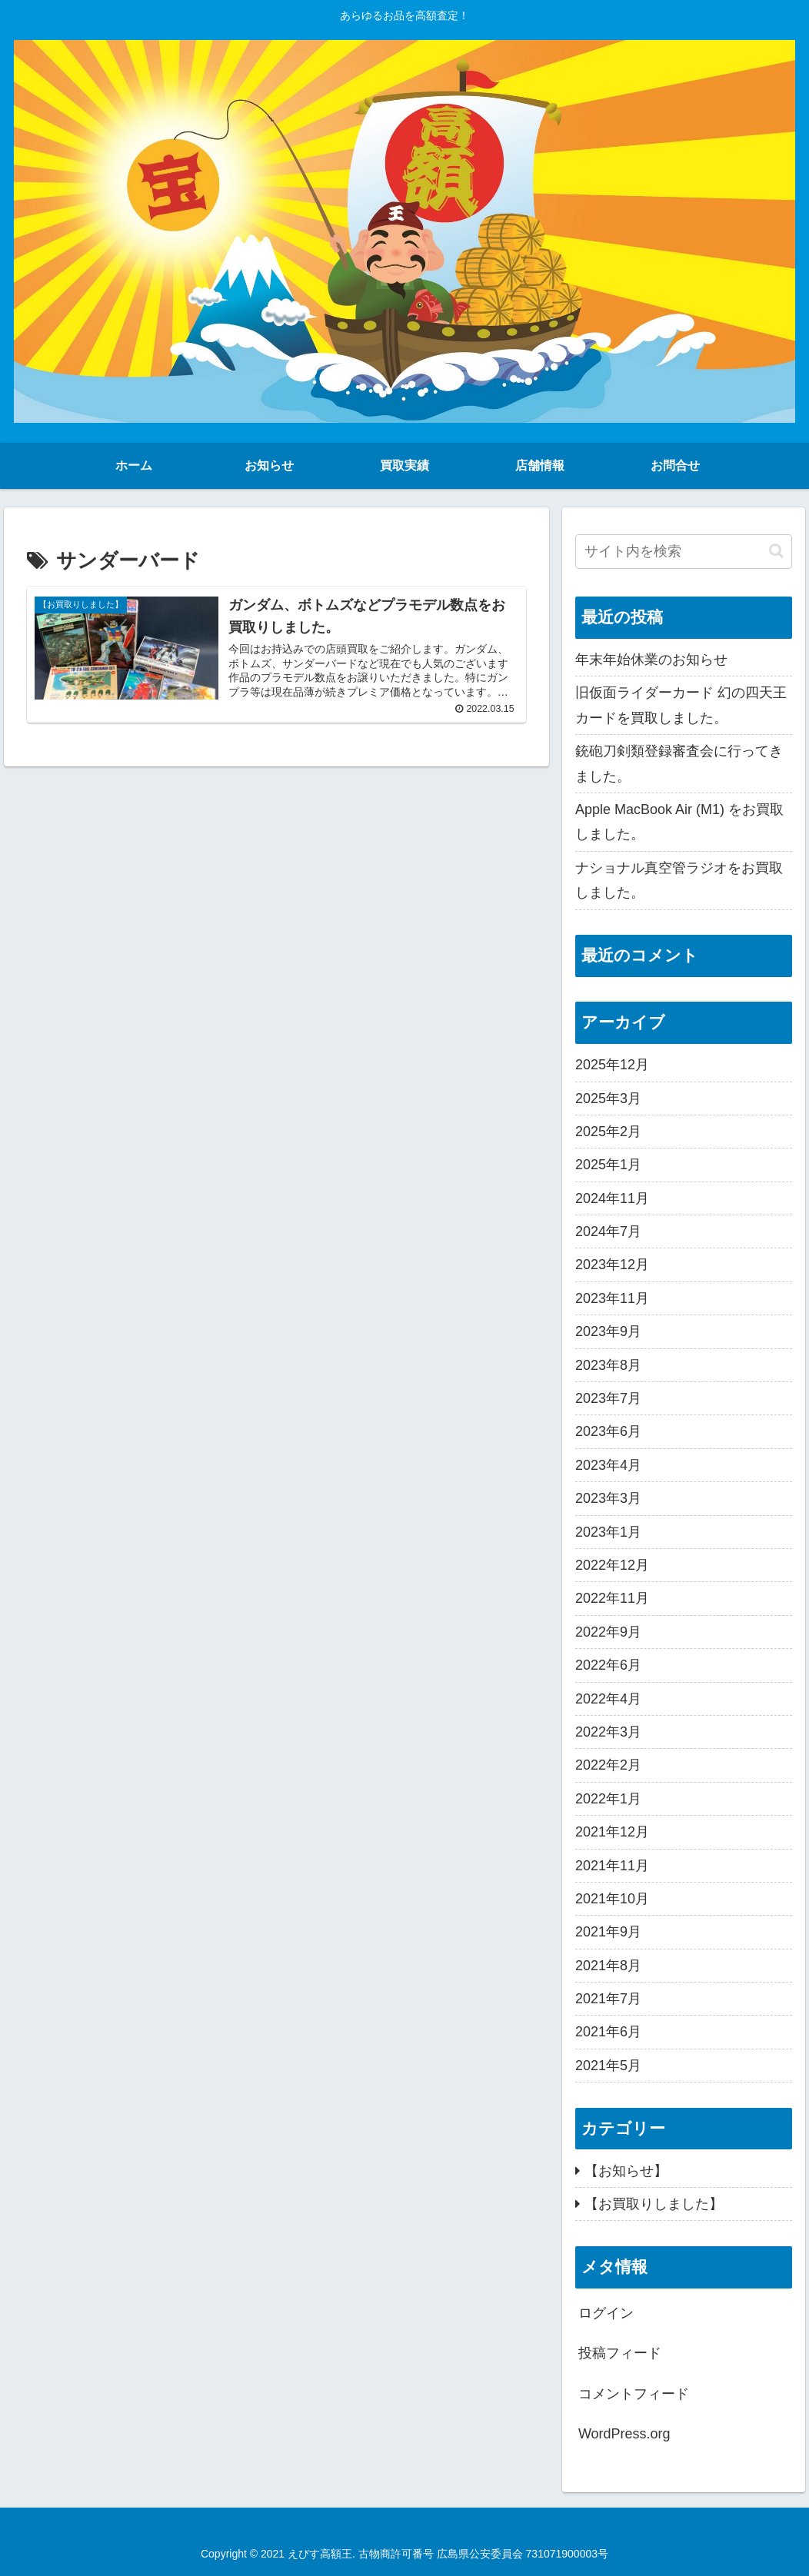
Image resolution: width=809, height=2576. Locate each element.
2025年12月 (612, 1064)
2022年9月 (608, 1632)
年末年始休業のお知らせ (651, 659)
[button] (776, 551)
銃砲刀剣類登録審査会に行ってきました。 (679, 763)
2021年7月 (608, 1998)
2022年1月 (608, 1799)
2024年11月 (612, 1198)
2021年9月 (608, 1931)
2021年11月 (612, 1865)
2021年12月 (612, 1832)
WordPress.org (624, 2433)
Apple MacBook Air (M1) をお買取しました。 (679, 822)
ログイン (606, 2313)
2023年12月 (612, 1264)
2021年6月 (608, 2031)
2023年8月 (608, 1365)
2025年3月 (608, 1098)
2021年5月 (608, 2065)
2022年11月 (612, 1598)
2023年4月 (608, 1465)
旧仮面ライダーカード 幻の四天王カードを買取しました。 (681, 705)
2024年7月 (608, 1231)
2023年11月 (612, 1298)
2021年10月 (612, 1898)
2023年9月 (608, 1331)
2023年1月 (608, 1532)
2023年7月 (608, 1398)
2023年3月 (608, 1498)
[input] (683, 551)
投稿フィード (619, 2353)
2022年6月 (608, 1665)
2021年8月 (608, 1965)
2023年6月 (608, 1431)
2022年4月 (608, 1699)
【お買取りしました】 (653, 2204)
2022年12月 (612, 1565)
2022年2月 (608, 1765)
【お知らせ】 (626, 2171)
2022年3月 (608, 1732)
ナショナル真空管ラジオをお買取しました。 (679, 880)
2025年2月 (608, 1131)
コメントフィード (633, 2393)
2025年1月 (608, 1164)
